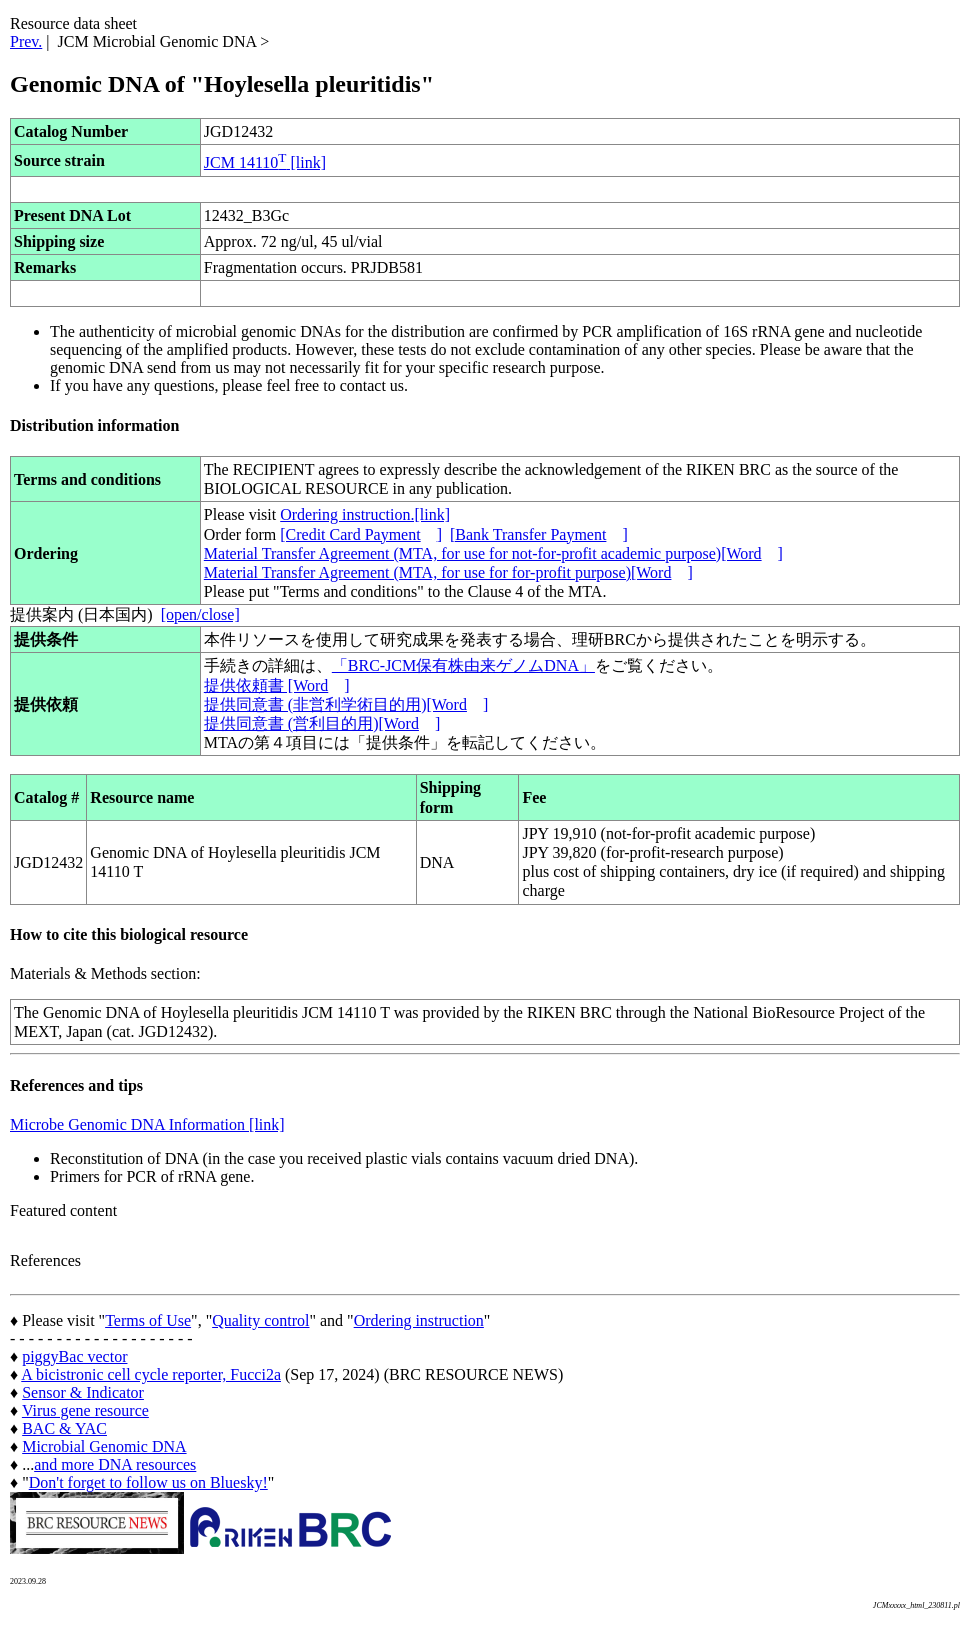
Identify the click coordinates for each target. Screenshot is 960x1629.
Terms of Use (148, 1320)
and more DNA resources (115, 1464)
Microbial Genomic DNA (104, 1446)
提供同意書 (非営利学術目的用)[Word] (346, 704)
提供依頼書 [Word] (277, 685)
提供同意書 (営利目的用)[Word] (322, 723)
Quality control (260, 1320)
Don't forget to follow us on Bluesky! (148, 1482)
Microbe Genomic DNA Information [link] (147, 1124)
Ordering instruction (419, 1320)
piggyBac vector (74, 1356)
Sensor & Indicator (83, 1392)
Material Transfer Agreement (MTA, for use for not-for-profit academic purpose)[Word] (493, 553)
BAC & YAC (64, 1428)
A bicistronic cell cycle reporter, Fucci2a (151, 1374)
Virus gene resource (85, 1410)
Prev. (26, 41)
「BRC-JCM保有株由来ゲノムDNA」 (463, 665)
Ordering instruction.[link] (365, 514)
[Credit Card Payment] (361, 534)
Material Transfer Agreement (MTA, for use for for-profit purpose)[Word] (448, 572)
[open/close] (200, 614)
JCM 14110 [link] (265, 162)
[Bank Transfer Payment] (539, 534)
